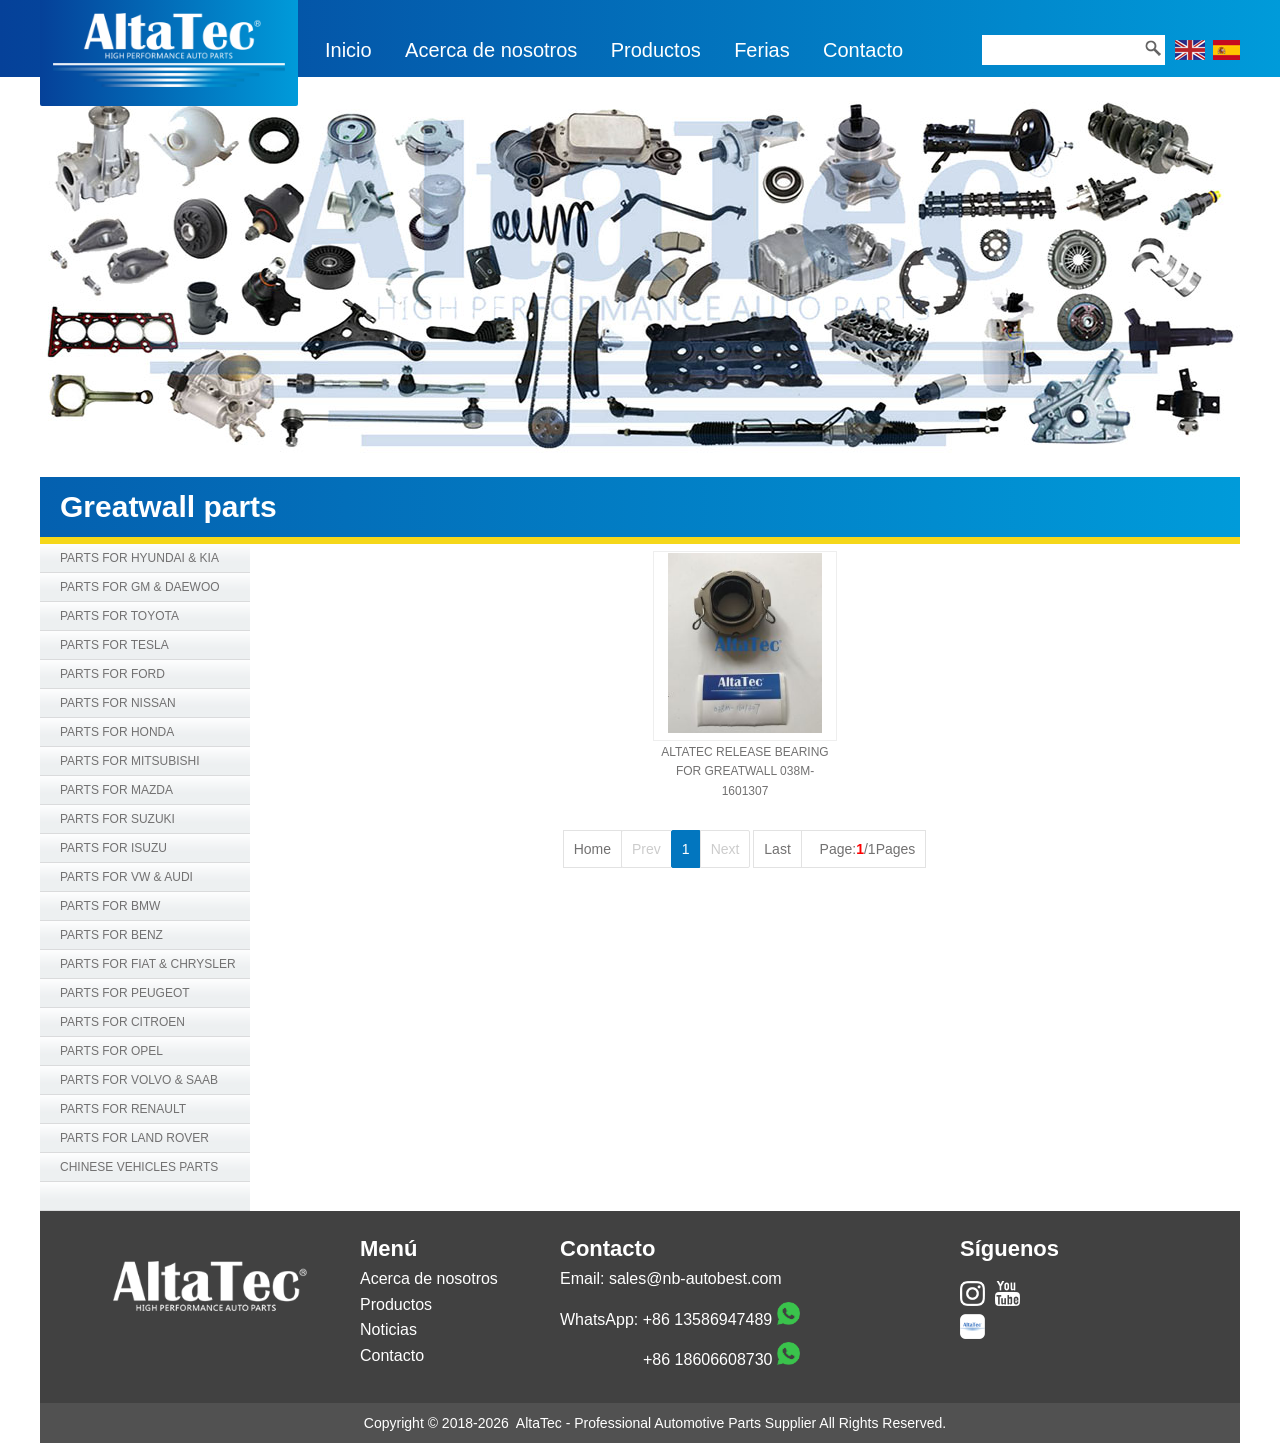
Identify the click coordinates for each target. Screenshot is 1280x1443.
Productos (656, 50)
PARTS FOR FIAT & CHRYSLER (148, 964)
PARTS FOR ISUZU (113, 848)
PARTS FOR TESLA (114, 645)
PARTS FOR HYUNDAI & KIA (139, 558)
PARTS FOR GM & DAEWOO (140, 587)
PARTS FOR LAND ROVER (134, 1138)
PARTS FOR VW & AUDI (126, 877)
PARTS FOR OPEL (111, 1051)
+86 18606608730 (707, 1359)
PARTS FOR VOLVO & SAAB (139, 1080)
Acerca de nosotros (491, 50)
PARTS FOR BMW (110, 906)
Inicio (348, 50)
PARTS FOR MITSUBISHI (130, 761)
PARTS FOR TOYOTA (119, 616)
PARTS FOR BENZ (111, 935)
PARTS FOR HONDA (117, 732)
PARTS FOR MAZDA (116, 790)
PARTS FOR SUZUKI (117, 819)
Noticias (388, 1329)
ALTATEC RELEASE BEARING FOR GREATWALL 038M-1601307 (744, 771)
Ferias (762, 50)
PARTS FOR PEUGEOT (125, 993)
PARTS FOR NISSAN (118, 703)
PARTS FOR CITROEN (122, 1022)
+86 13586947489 (707, 1319)
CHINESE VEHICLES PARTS (139, 1167)
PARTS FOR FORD (112, 674)
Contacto (863, 50)
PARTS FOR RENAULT (123, 1109)
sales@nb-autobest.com (695, 1278)
